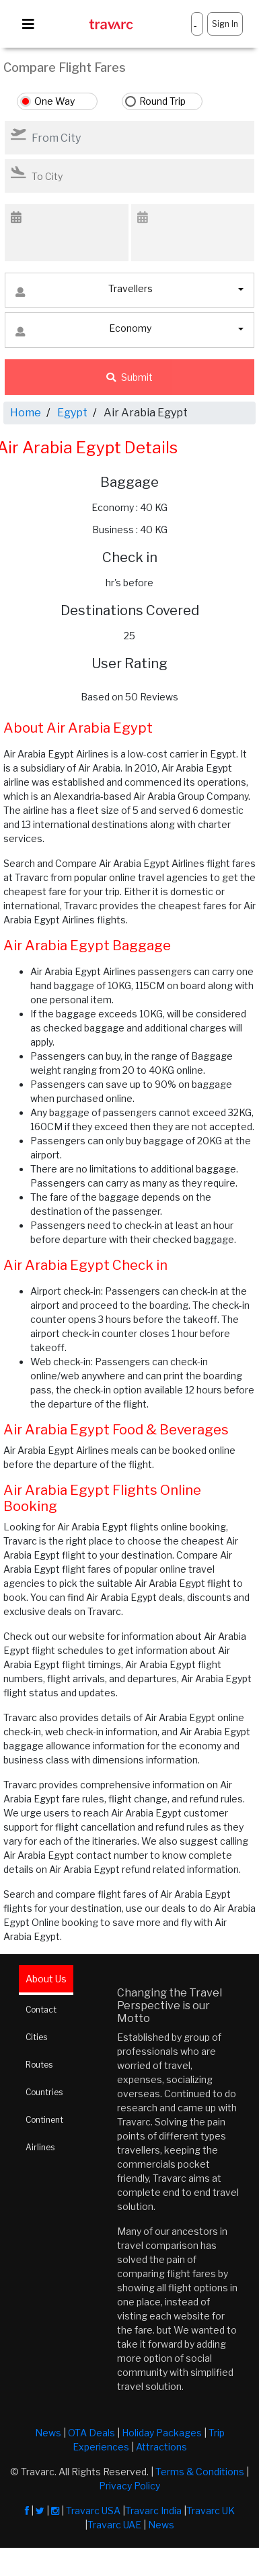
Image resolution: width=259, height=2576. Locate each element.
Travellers (84, 292)
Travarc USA (93, 2510)
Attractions (161, 2446)
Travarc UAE (114, 2524)
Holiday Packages (162, 2432)
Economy (83, 331)
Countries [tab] (44, 2092)
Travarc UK (210, 2510)
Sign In (225, 24)
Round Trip (162, 101)
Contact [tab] (41, 2010)
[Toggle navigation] (28, 24)
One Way (54, 101)
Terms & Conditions (199, 2471)
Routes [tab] (39, 2065)
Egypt (72, 412)
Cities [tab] (36, 2037)
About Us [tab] (46, 1978)
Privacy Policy (129, 2485)
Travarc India (153, 2510)
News (48, 2432)
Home (25, 412)
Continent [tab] (44, 2120)
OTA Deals (91, 2432)
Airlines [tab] (40, 2147)
